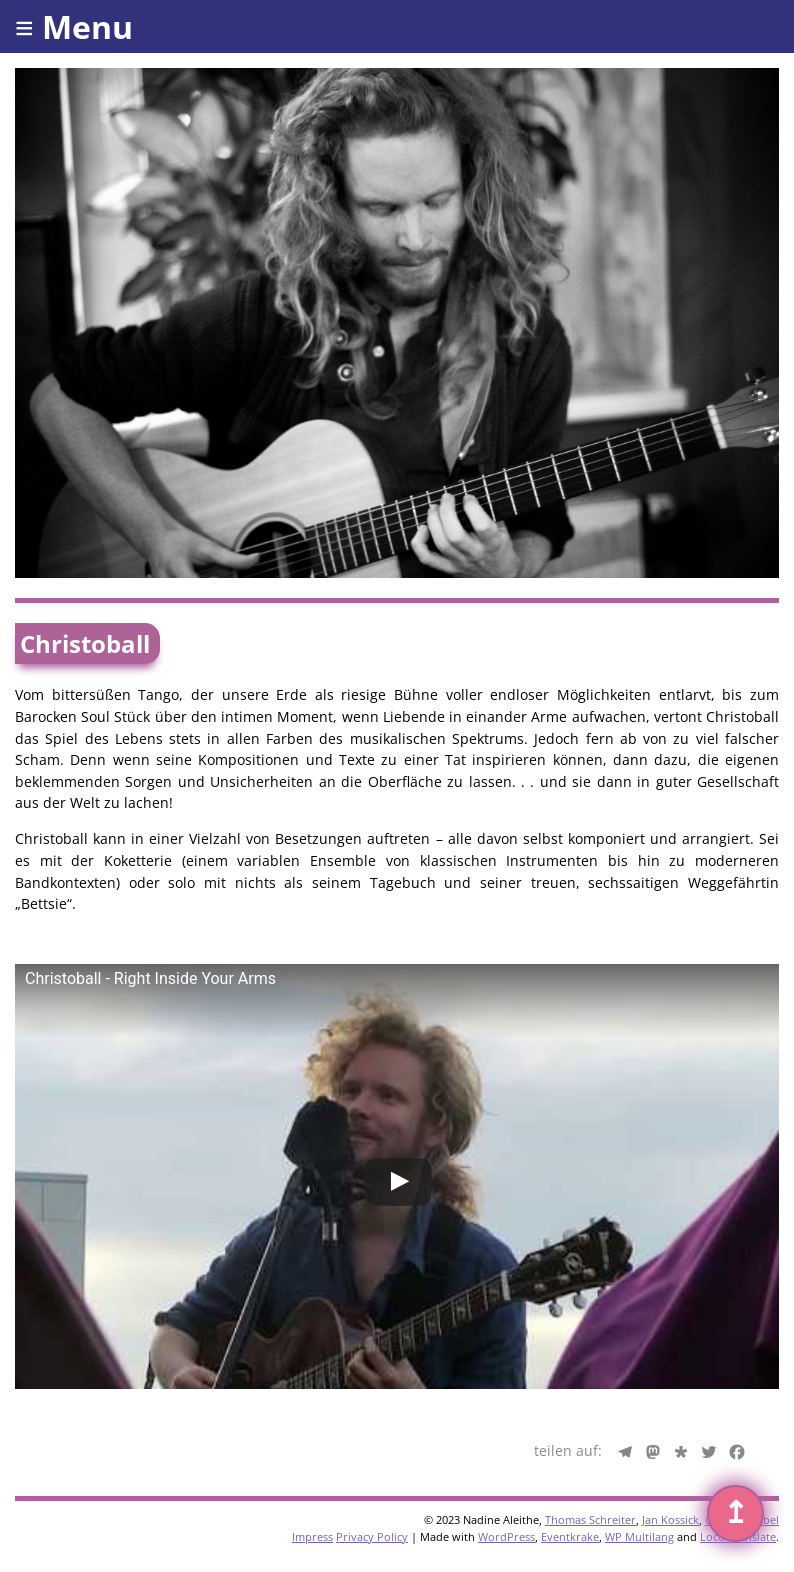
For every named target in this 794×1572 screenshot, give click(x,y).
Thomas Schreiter (590, 1519)
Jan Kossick (670, 1519)
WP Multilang (639, 1536)
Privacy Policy (372, 1536)
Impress (312, 1536)
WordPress (506, 1536)
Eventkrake (570, 1536)
